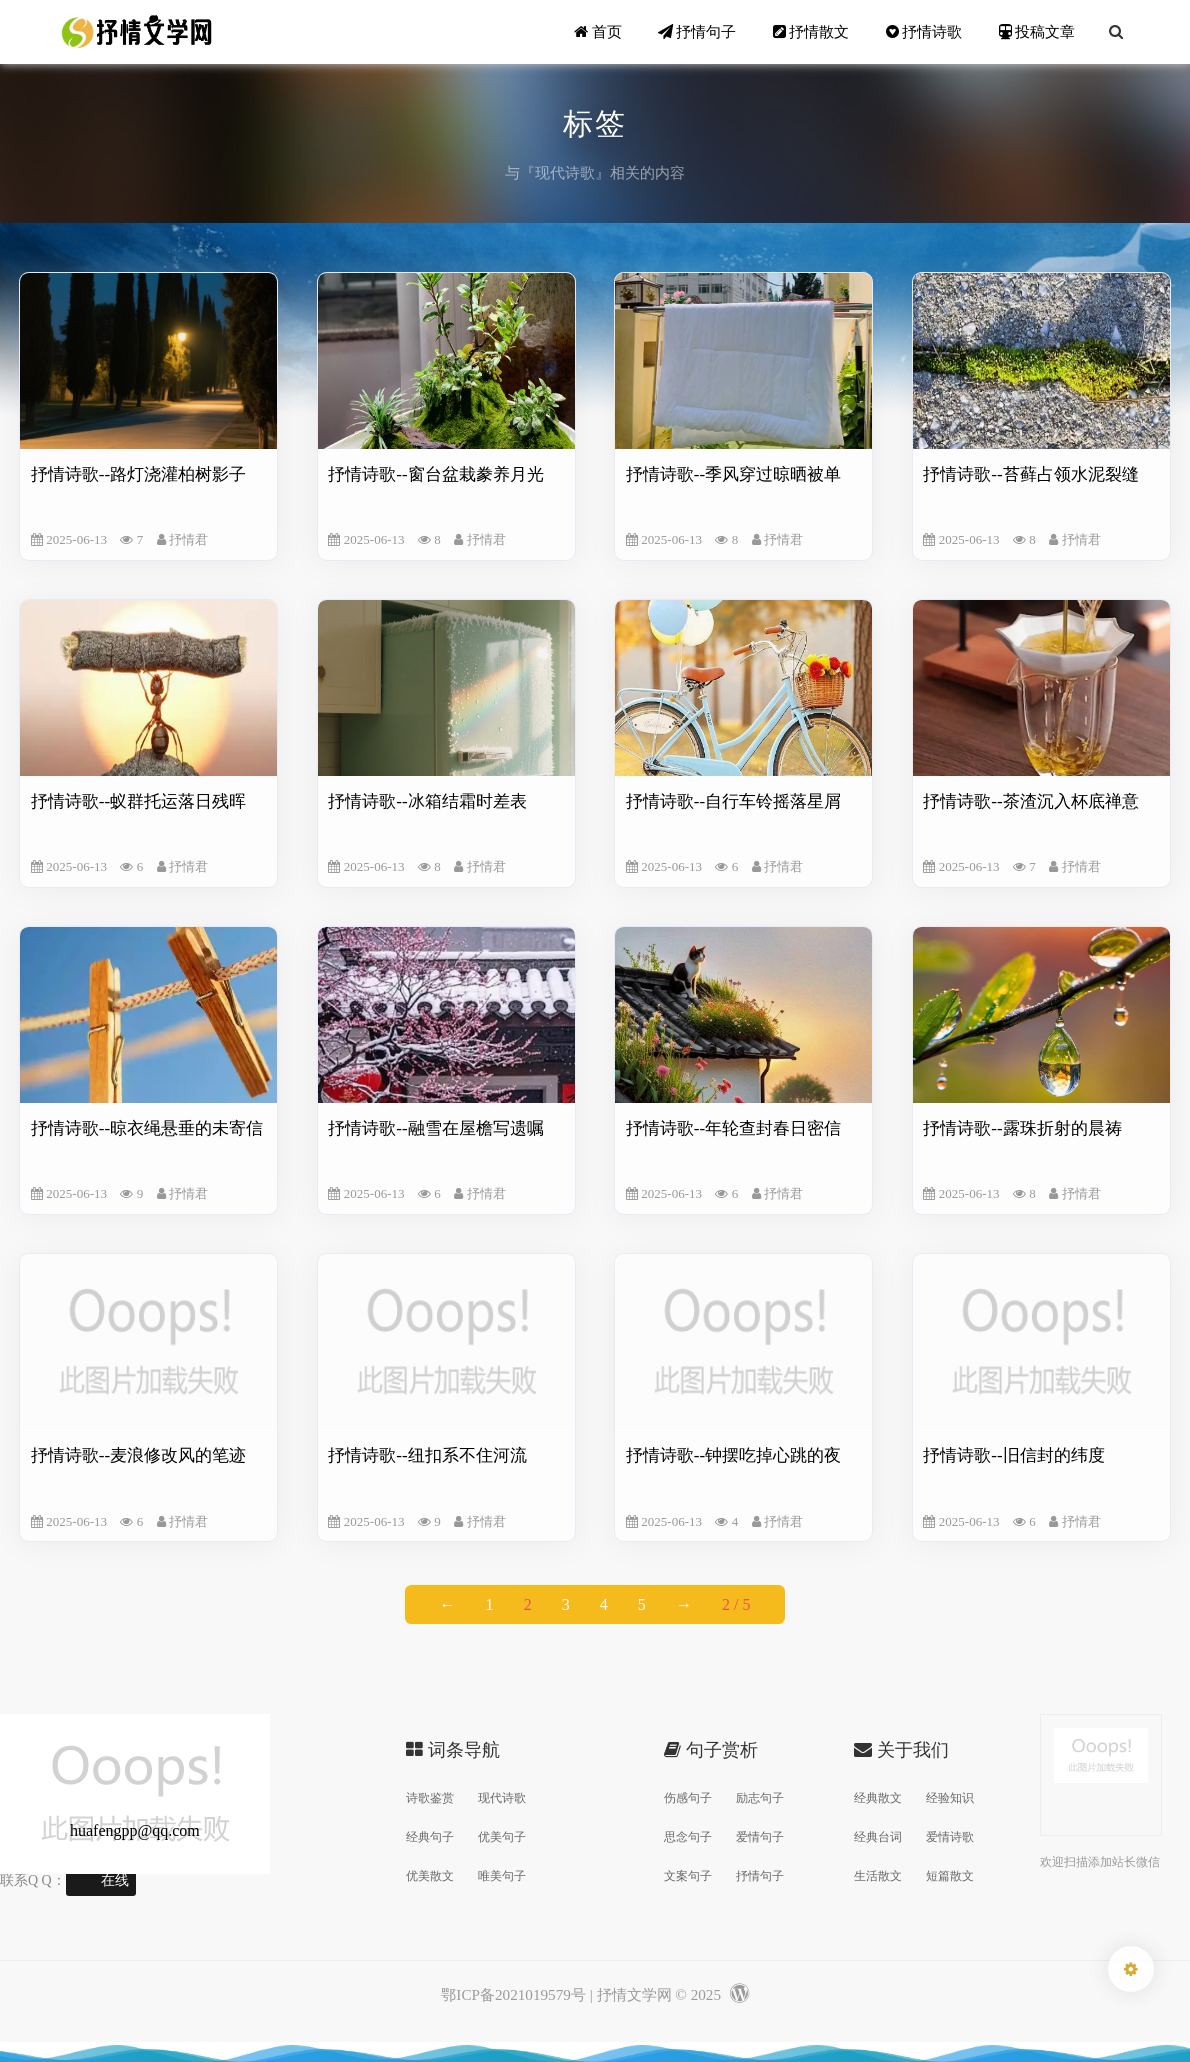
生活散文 (878, 1876)
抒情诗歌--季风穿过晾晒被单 (733, 474)
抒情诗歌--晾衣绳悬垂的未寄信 (147, 1128)
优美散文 (430, 1876)
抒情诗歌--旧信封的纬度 (1013, 1455)
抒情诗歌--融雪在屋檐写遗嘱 (435, 1128)
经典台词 (878, 1837)
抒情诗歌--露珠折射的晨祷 (1022, 1128)
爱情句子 (760, 1837)
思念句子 (688, 1837)
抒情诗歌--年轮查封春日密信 (733, 1128)
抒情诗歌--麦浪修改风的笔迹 (138, 1455)
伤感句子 (688, 1798)
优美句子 (502, 1837)
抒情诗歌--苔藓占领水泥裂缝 (1030, 474)
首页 (598, 31)
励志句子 (760, 1798)
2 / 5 (736, 1604)
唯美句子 (502, 1876)
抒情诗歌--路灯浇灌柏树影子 (138, 474)
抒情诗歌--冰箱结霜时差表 (427, 801)
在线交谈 (115, 1884)
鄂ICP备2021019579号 (513, 1994)
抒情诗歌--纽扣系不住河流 (427, 1455)
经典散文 (878, 1798)
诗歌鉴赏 (430, 1798)
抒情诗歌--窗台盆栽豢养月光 (435, 474)
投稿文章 (1037, 31)
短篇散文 (950, 1876)
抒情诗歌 (924, 31)
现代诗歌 (502, 1798)
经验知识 (950, 1798)
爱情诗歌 (950, 1837)
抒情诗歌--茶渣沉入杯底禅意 (1030, 801)
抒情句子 (697, 31)
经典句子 (430, 1837)
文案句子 (688, 1876)
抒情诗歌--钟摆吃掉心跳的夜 (733, 1455)
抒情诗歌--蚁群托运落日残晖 (138, 801)
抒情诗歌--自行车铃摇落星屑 (733, 801)
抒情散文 (811, 31)
